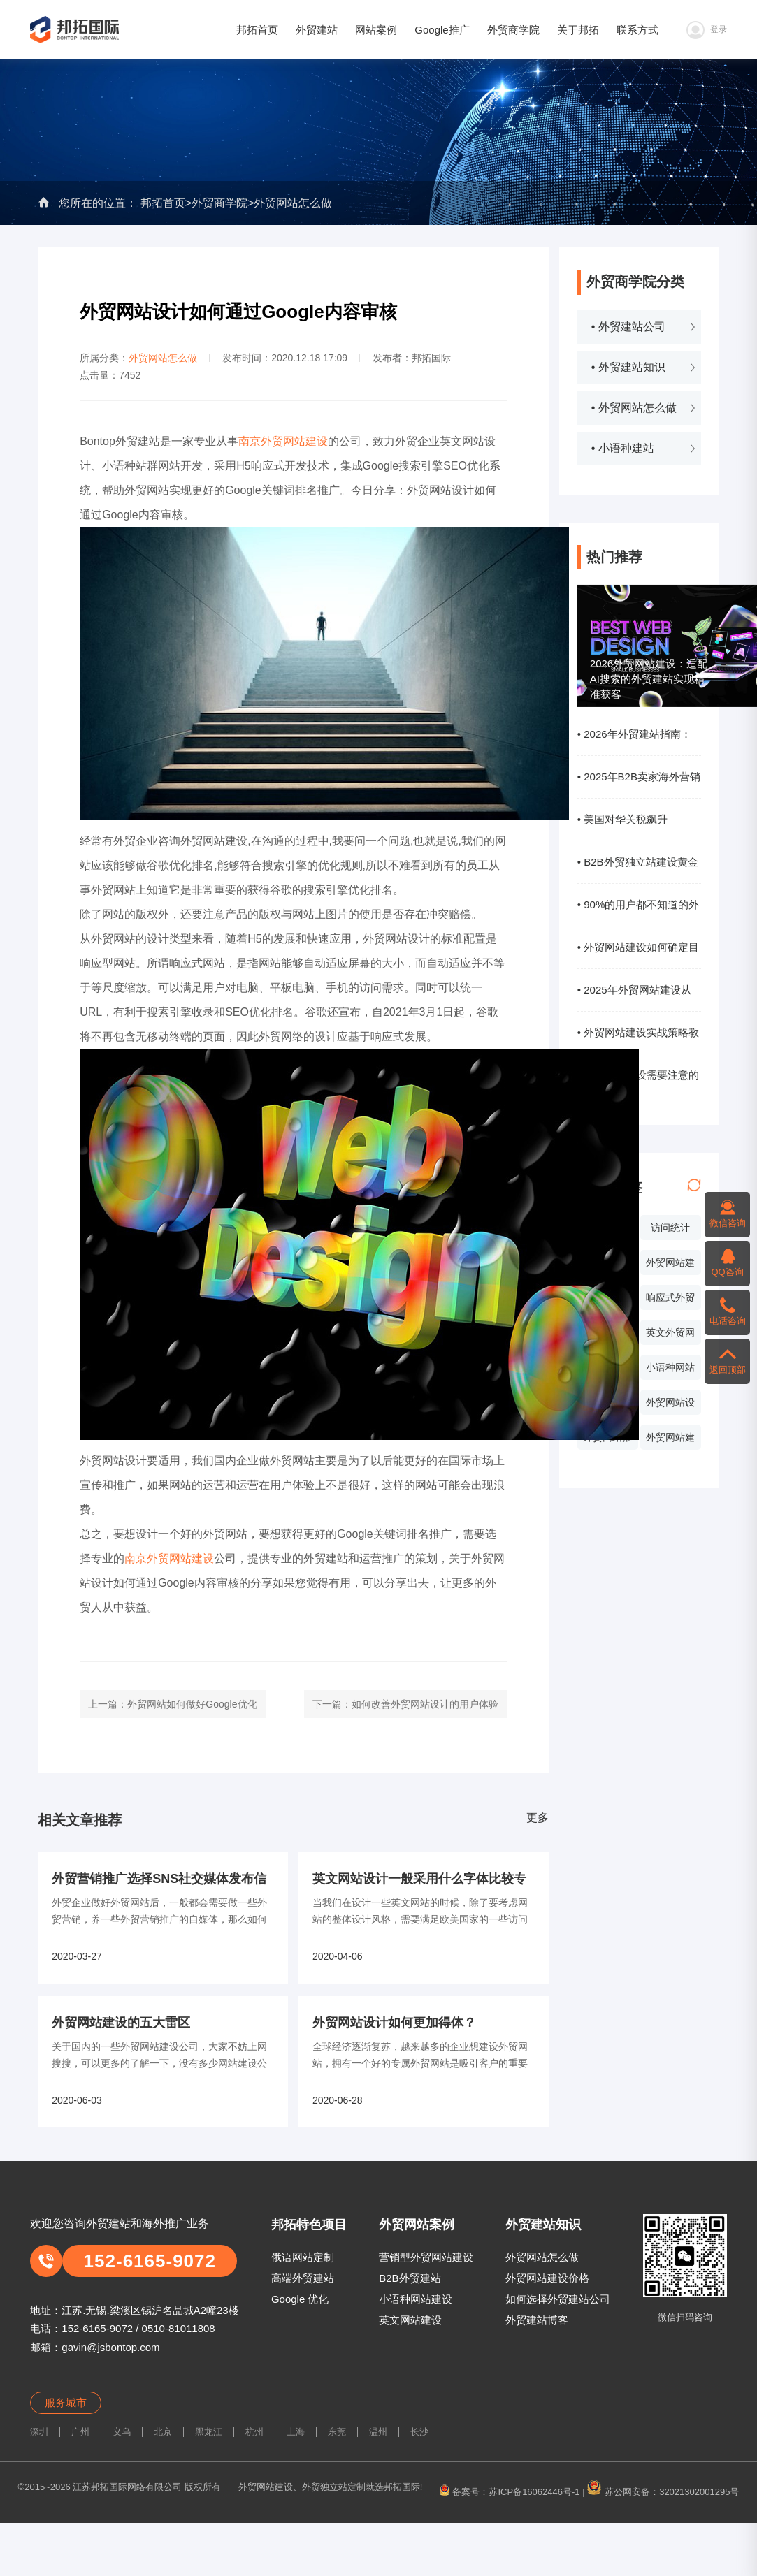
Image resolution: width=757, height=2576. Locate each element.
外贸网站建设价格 (547, 2278)
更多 (537, 1818)
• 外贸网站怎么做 (634, 408)
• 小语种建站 (622, 448)
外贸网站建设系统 (670, 1441)
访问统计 (670, 1227)
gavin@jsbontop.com (110, 2347)
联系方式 (637, 30)
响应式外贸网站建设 (670, 1301)
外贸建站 (317, 30)
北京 (163, 2431)
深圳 (39, 2431)
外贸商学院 (513, 30)
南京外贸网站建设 (283, 441)
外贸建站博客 (536, 2320)
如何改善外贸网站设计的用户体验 (425, 1704)
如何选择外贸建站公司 (557, 2299)
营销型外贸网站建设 (426, 2257)
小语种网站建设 (415, 2299)
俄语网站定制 (302, 2257)
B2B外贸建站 (409, 2278)
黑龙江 (208, 2431)
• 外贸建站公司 (628, 327)
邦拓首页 (257, 30)
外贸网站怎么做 (293, 203)
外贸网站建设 (670, 1266)
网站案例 (376, 30)
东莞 (337, 2431)
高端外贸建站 (302, 2278)
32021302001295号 (699, 2492)
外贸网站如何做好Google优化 (192, 1704)
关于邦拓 (578, 30)
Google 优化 (300, 2299)
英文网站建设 (410, 2320)
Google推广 (441, 30)
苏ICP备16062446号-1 (534, 2492)
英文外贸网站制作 (670, 1336)
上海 (296, 2431)
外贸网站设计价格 (670, 1406)
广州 (80, 2431)
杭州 (254, 2431)
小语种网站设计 (670, 1371)
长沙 (419, 2431)
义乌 (122, 2431)
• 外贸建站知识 (628, 367)
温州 (378, 2431)
